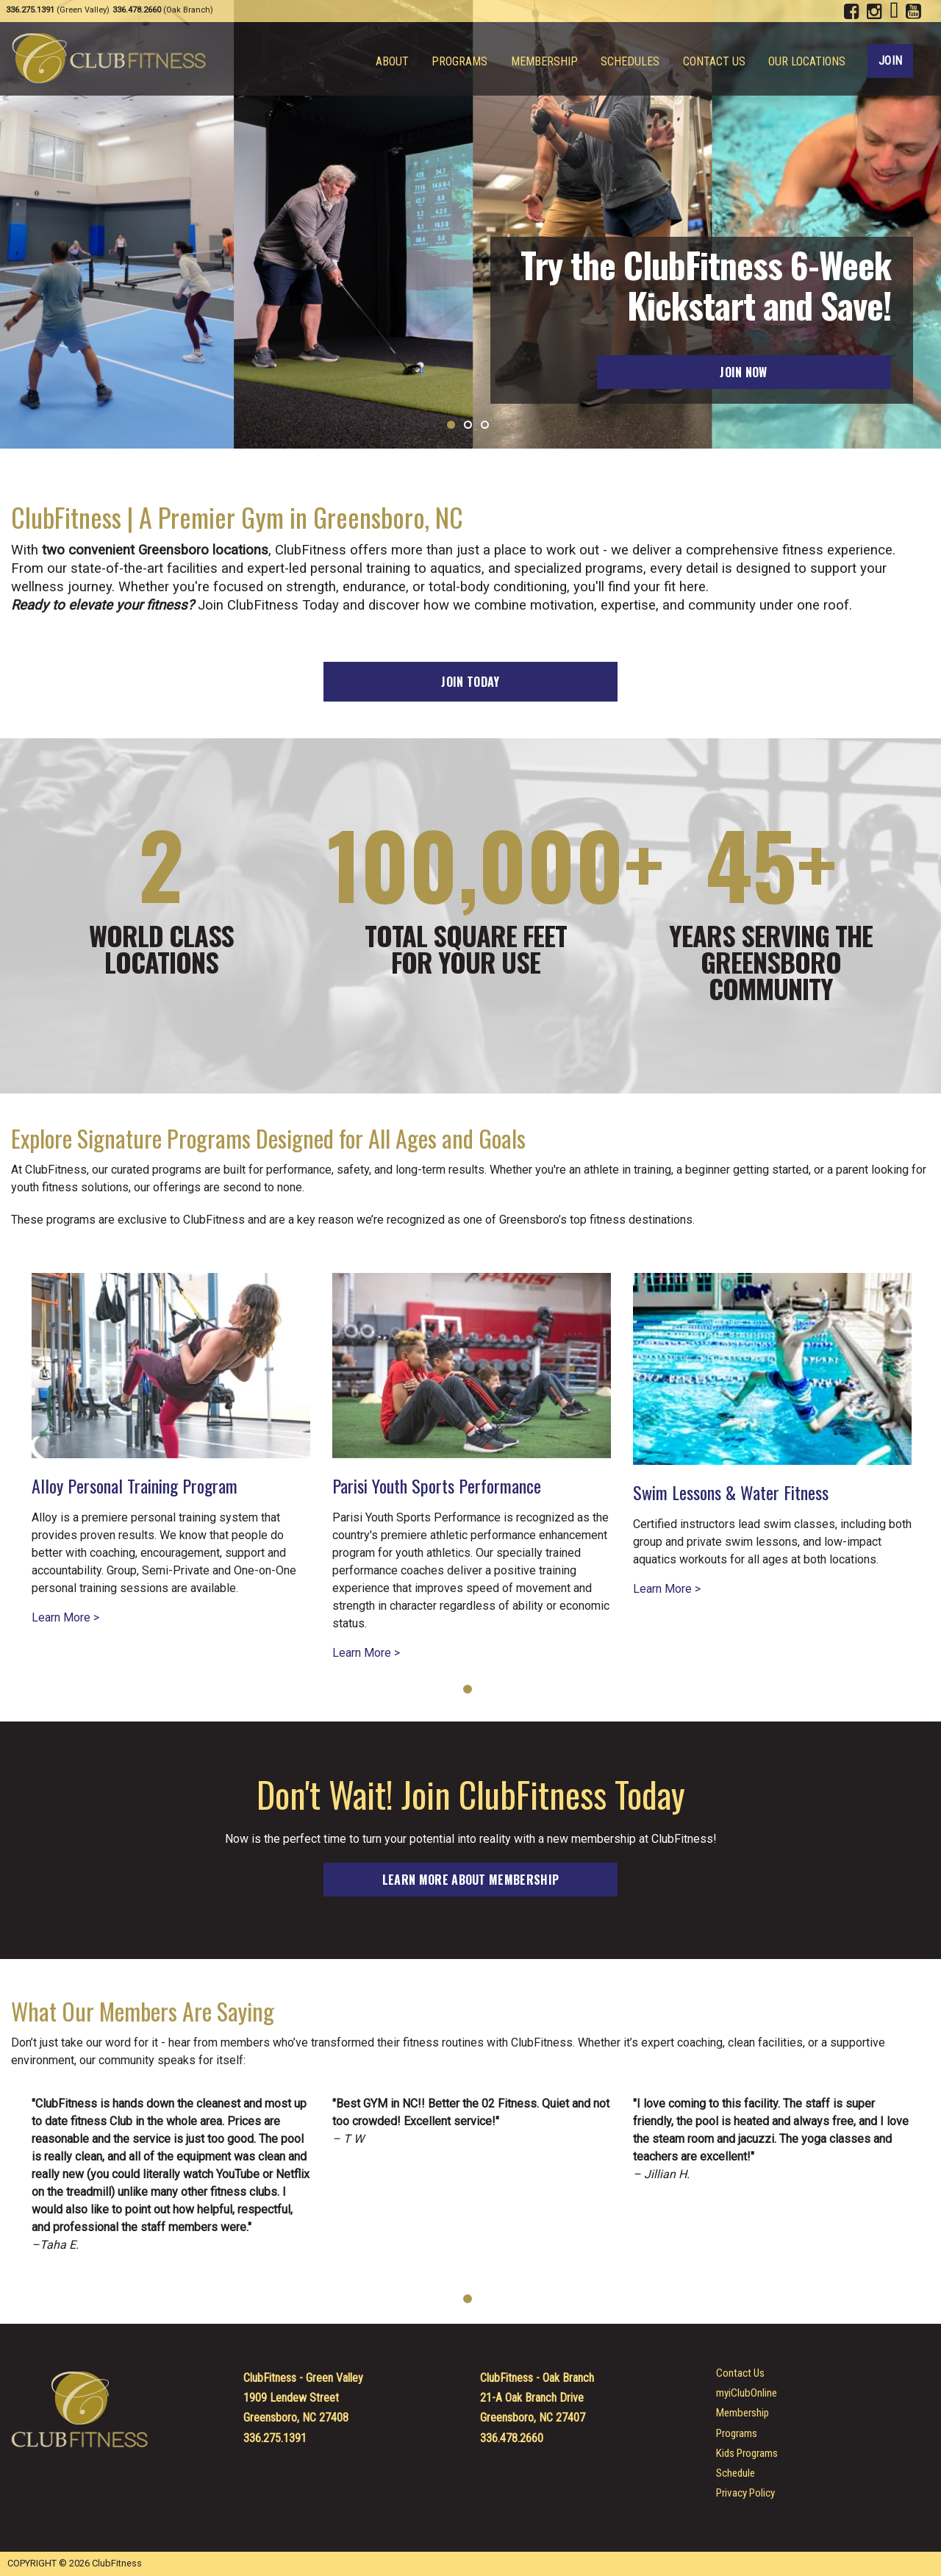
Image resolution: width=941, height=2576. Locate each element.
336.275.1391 (275, 2438)
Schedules (632, 62)
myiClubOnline (746, 2393)
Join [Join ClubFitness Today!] (890, 61)
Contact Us (715, 62)
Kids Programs (747, 2453)
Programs (464, 62)
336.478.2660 (511, 2438)
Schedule (735, 2473)
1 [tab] (467, 1689)
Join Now (744, 372)
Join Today (470, 682)
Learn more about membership (470, 1879)
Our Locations (806, 62)
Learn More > (65, 1618)
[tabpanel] (171, 1439)
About (397, 62)
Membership (547, 62)
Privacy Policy (745, 2493)
